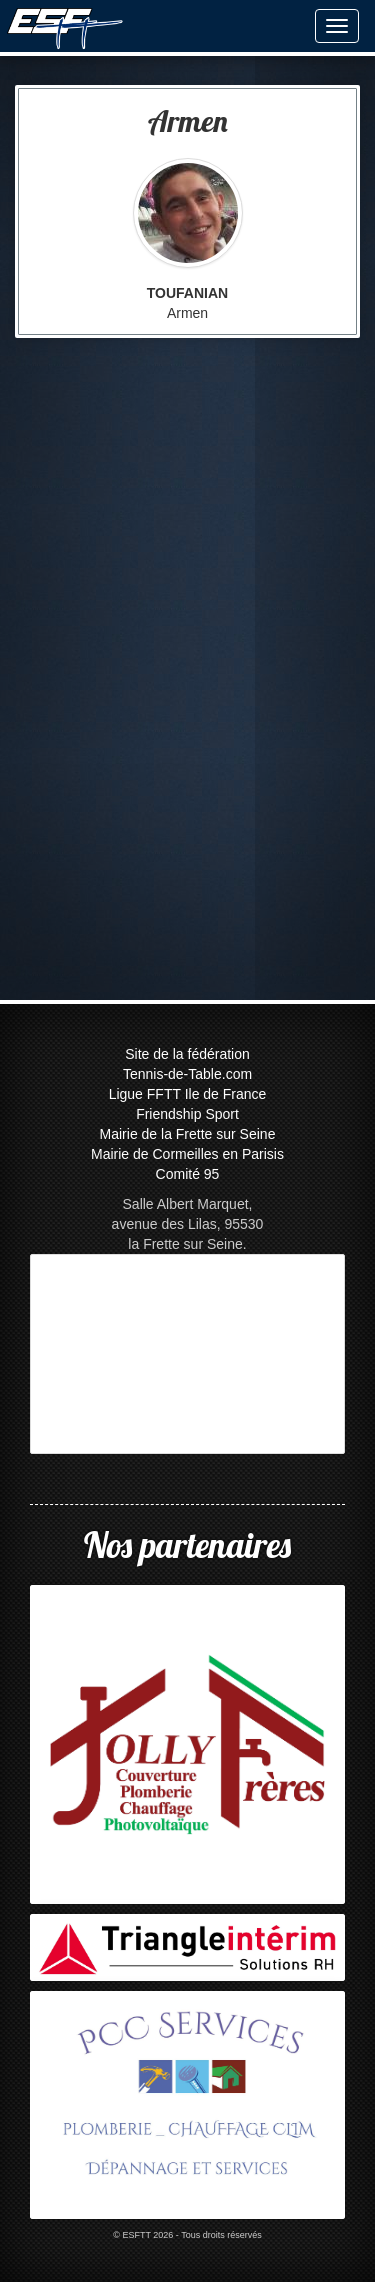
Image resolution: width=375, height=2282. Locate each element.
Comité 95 (188, 1174)
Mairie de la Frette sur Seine (188, 1134)
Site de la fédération (187, 1054)
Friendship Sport (187, 1114)
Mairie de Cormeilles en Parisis (187, 1154)
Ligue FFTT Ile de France (188, 1094)
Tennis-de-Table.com (187, 1074)
